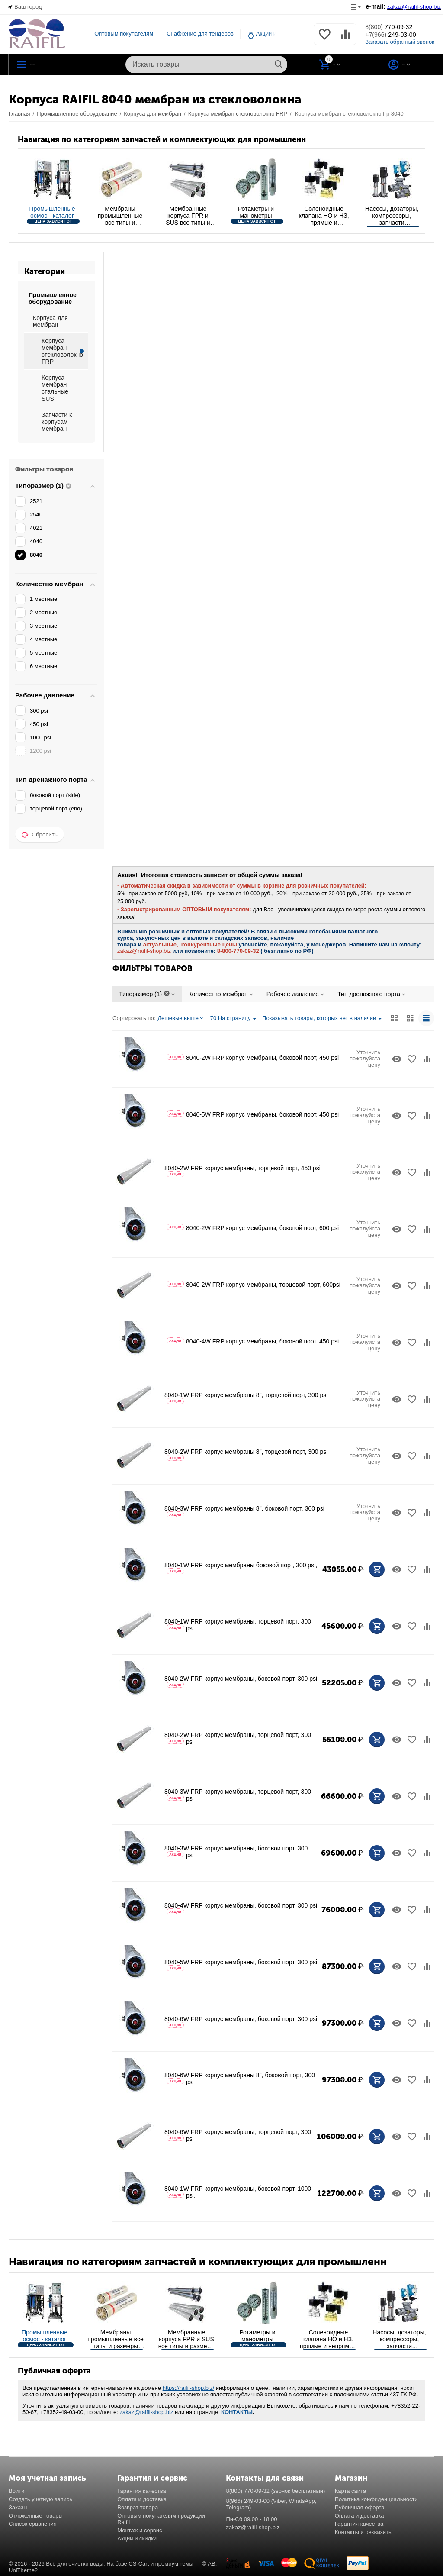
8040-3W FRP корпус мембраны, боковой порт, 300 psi (236, 1852)
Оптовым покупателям (123, 33)
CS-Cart (138, 2563)
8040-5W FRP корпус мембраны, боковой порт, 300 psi (240, 1965)
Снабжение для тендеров (200, 33)
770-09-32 (395, 26)
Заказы (18, 2507)
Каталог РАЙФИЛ (64, 64)
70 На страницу (233, 1019)
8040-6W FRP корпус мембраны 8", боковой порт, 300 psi (239, 2078)
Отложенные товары (36, 2515)
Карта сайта (350, 2491)
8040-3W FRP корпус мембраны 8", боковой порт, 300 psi (244, 1511)
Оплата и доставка (142, 2499)
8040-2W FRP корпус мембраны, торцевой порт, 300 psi (237, 1738)
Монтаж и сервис (139, 2530)
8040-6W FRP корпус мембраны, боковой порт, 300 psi (240, 2021)
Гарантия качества (141, 2491)
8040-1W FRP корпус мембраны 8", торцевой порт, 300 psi (245, 1397)
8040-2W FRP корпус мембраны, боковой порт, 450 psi (253, 1057)
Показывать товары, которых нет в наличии (322, 1019)
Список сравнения (33, 2524)
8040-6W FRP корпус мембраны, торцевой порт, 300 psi (237, 2135)
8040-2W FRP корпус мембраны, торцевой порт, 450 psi (242, 1171)
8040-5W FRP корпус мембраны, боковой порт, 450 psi (253, 1114)
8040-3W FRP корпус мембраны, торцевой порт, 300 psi (237, 1795)
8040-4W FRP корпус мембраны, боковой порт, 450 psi (253, 1341)
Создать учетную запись (40, 2499)
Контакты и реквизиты (364, 2532)
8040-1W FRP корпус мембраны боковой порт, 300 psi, (240, 1568)
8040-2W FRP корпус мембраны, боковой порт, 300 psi (240, 1681)
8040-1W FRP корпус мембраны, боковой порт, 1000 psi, (237, 2192)
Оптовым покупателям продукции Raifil (161, 2518)
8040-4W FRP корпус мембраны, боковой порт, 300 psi (240, 1908)
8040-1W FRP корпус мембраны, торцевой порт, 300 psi (237, 1625)
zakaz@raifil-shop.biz (146, 2412)
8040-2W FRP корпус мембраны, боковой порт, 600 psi (253, 1227)
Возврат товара (137, 2507)
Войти (16, 2491)
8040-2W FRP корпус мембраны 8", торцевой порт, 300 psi (245, 1454)
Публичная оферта (360, 2507)
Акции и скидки (137, 2538)
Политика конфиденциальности (376, 2499)
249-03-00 (397, 35)
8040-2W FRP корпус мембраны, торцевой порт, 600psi (253, 1284)
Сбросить (40, 835)
